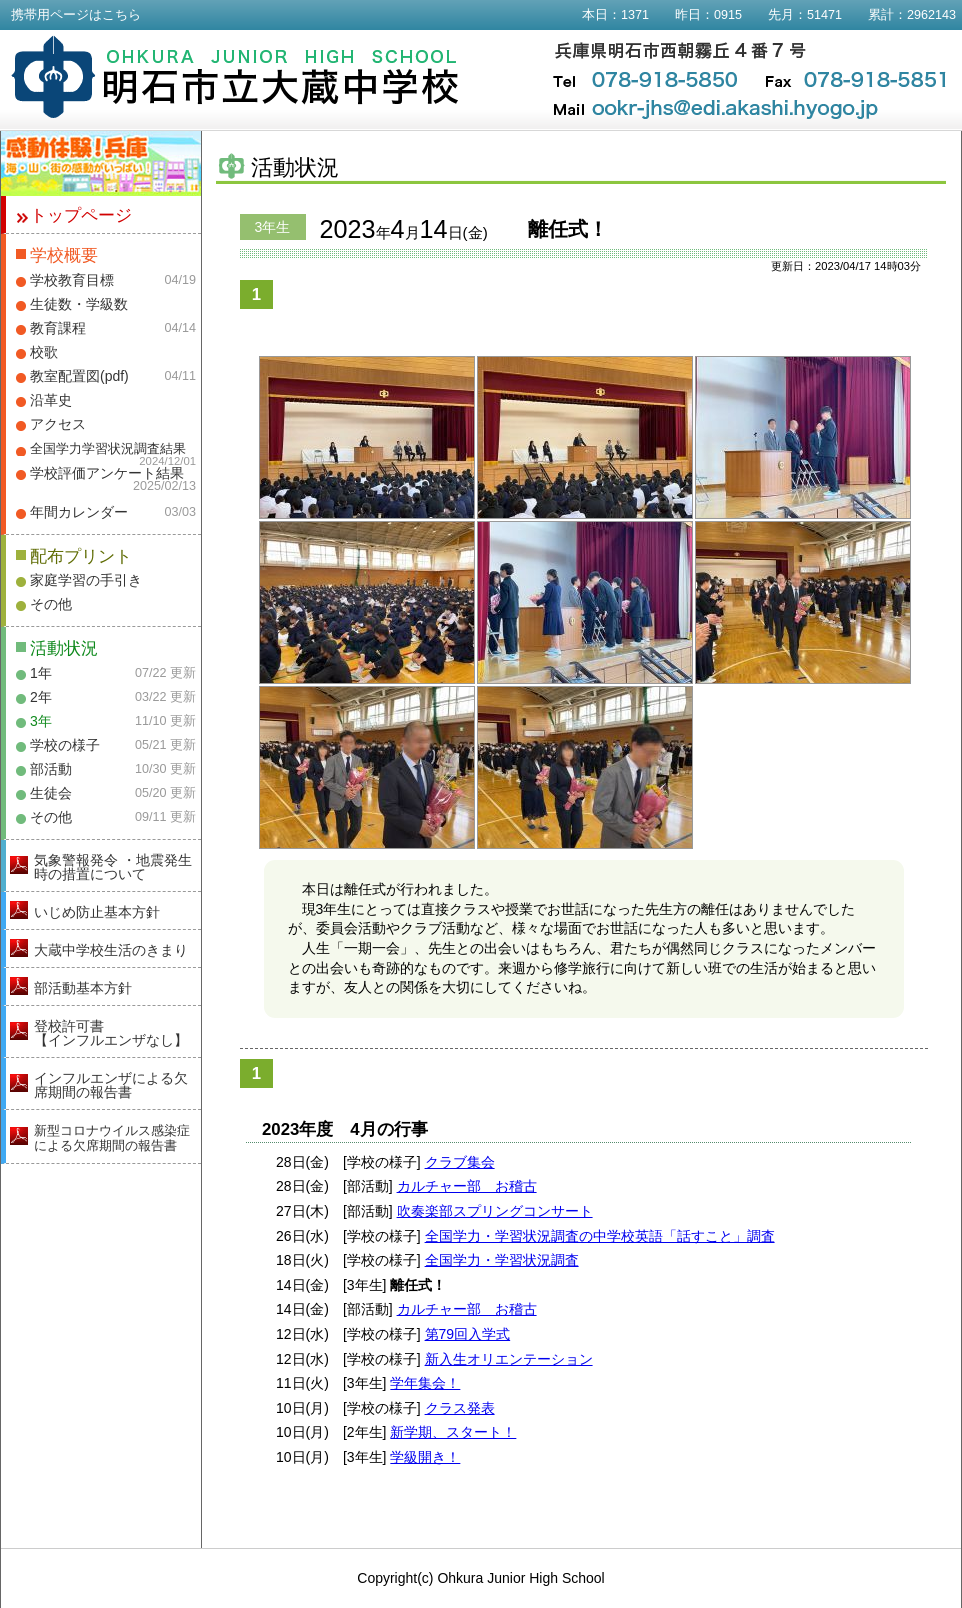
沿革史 (51, 400)
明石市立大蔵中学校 (235, 77)
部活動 (51, 769)
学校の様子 (65, 745)
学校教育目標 (72, 280)
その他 (51, 604)
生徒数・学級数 (79, 304)
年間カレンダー (79, 512)
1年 (41, 673)
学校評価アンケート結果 (107, 473)
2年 (41, 697)
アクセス (58, 424)
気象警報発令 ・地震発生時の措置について (113, 867)
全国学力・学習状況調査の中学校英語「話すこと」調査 (600, 1236)
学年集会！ (425, 1383)
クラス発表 (460, 1408)
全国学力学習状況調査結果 (108, 449)
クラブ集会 (460, 1162)
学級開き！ (425, 1457)
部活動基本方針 (83, 988)
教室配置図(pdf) (79, 376)
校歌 (44, 352)
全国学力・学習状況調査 (502, 1260)
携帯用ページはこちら (76, 15)
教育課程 (58, 328)
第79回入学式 (468, 1334)
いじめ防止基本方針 (97, 912)
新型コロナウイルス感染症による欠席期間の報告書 (112, 1138)
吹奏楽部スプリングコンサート (495, 1211)
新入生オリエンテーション (509, 1359)
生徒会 (51, 793)
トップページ (81, 215)
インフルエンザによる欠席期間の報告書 (111, 1085)
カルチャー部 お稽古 (467, 1186)
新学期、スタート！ (453, 1432)
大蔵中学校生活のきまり (111, 950)
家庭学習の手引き (86, 580)
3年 (41, 721)
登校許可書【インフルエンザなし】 (111, 1033)
